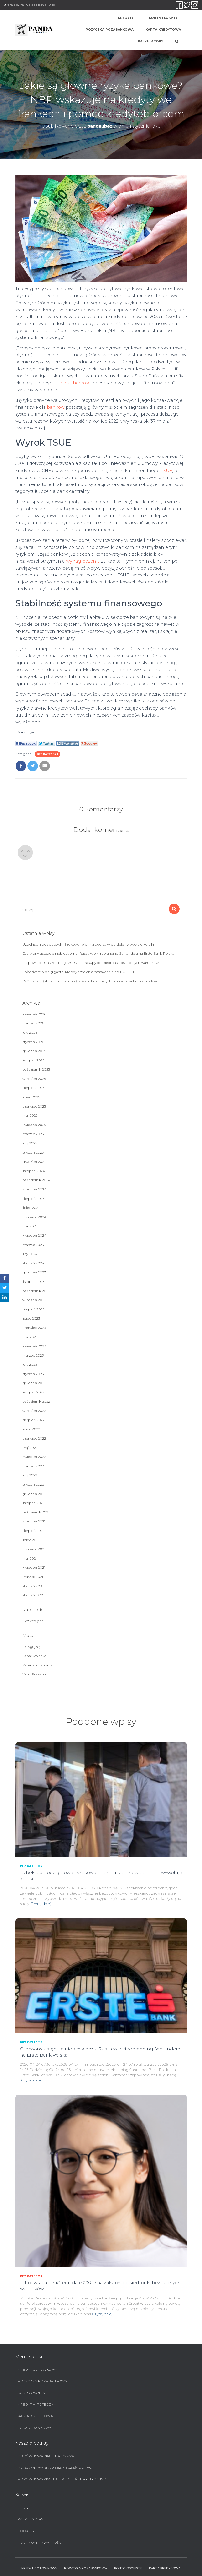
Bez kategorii (47, 754)
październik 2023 (36, 1291)
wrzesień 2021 (33, 1521)
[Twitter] (4, 1288)
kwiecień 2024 (34, 1235)
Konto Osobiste (33, 2393)
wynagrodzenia (83, 561)
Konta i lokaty (165, 18)
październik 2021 (35, 1512)
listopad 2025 (33, 1060)
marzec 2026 (33, 1023)
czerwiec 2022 (34, 1438)
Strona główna (14, 4)
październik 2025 (36, 1069)
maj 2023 (30, 1337)
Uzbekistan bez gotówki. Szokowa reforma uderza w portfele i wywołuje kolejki (88, 944)
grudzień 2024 (34, 1161)
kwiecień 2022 (34, 1457)
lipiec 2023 (31, 1318)
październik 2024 (36, 1180)
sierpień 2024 (33, 1198)
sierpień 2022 (33, 1420)
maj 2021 (29, 1558)
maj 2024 (30, 1226)
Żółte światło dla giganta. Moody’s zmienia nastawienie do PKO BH (78, 972)
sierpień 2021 (33, 1530)
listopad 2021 (33, 1503)
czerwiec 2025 (34, 1106)
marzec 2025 (33, 1134)
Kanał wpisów (34, 1656)
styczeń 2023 (33, 1374)
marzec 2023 (33, 1355)
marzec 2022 (33, 1466)
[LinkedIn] (4, 1297)
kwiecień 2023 (34, 1346)
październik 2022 (36, 1401)
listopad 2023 (33, 1281)
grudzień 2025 (34, 1051)
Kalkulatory (150, 41)
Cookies (26, 2531)
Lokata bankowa (34, 2427)
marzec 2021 (32, 1577)
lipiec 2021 (30, 1540)
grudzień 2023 (34, 1272)
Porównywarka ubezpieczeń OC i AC (55, 2467)
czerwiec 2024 (34, 1217)
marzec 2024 (33, 1245)
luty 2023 (29, 1364)
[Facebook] (4, 1278)
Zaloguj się (31, 1647)
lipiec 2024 (31, 1208)
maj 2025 (29, 1115)
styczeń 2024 (33, 1263)
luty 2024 (29, 1254)
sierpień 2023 (33, 1309)
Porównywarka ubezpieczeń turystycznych (63, 2479)
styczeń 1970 (32, 1595)
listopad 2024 (33, 1171)
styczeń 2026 (33, 1042)
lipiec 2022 (31, 1429)
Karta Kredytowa (163, 29)
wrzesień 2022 (34, 1410)
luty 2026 (29, 1032)
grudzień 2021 (33, 1494)
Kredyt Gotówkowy (37, 2369)
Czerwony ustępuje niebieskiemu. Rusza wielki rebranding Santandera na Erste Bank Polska (98, 953)
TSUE (166, 470)
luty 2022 (29, 1475)
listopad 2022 (33, 1392)
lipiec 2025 (31, 1097)
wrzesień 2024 (34, 1189)
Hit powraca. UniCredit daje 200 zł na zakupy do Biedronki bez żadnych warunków (90, 963)
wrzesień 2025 (34, 1078)
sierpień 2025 (33, 1088)
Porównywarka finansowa (46, 2456)
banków (56, 407)
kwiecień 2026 (34, 1014)
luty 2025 (29, 1143)
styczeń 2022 (33, 1484)
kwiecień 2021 (33, 1567)
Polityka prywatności (40, 2542)
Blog (52, 4)
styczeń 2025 (33, 1152)
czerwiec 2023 (34, 1328)
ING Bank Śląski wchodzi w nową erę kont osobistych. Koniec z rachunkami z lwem (91, 981)
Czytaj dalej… (42, 1904)
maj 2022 (30, 1448)
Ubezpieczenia (36, 4)
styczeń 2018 (33, 1586)
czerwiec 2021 (33, 1549)
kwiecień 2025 (34, 1125)
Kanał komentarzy (37, 1665)
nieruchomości (75, 383)
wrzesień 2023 (34, 1300)
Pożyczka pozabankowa (110, 29)
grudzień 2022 (34, 1383)
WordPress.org (34, 1674)
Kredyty (127, 18)
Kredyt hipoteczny (37, 2404)
